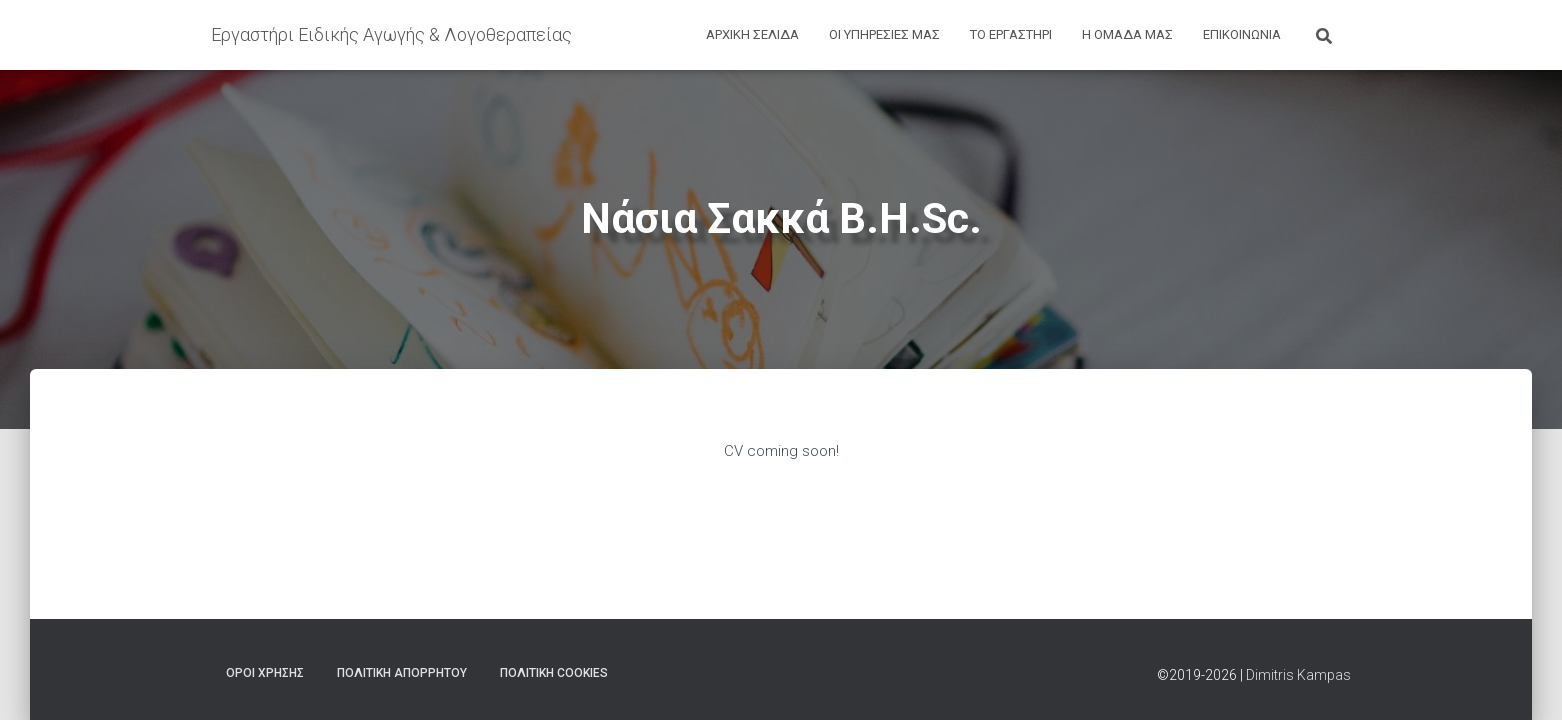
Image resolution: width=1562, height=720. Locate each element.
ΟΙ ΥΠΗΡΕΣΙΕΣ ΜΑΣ (884, 34)
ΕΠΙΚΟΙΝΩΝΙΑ (1242, 34)
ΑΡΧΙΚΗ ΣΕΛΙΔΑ (752, 34)
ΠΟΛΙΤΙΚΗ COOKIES (554, 673)
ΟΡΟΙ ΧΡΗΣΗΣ (265, 673)
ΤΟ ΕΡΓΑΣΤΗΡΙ (1011, 34)
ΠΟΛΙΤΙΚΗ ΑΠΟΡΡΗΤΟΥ (402, 673)
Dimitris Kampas (1298, 675)
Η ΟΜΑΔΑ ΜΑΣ (1127, 34)
